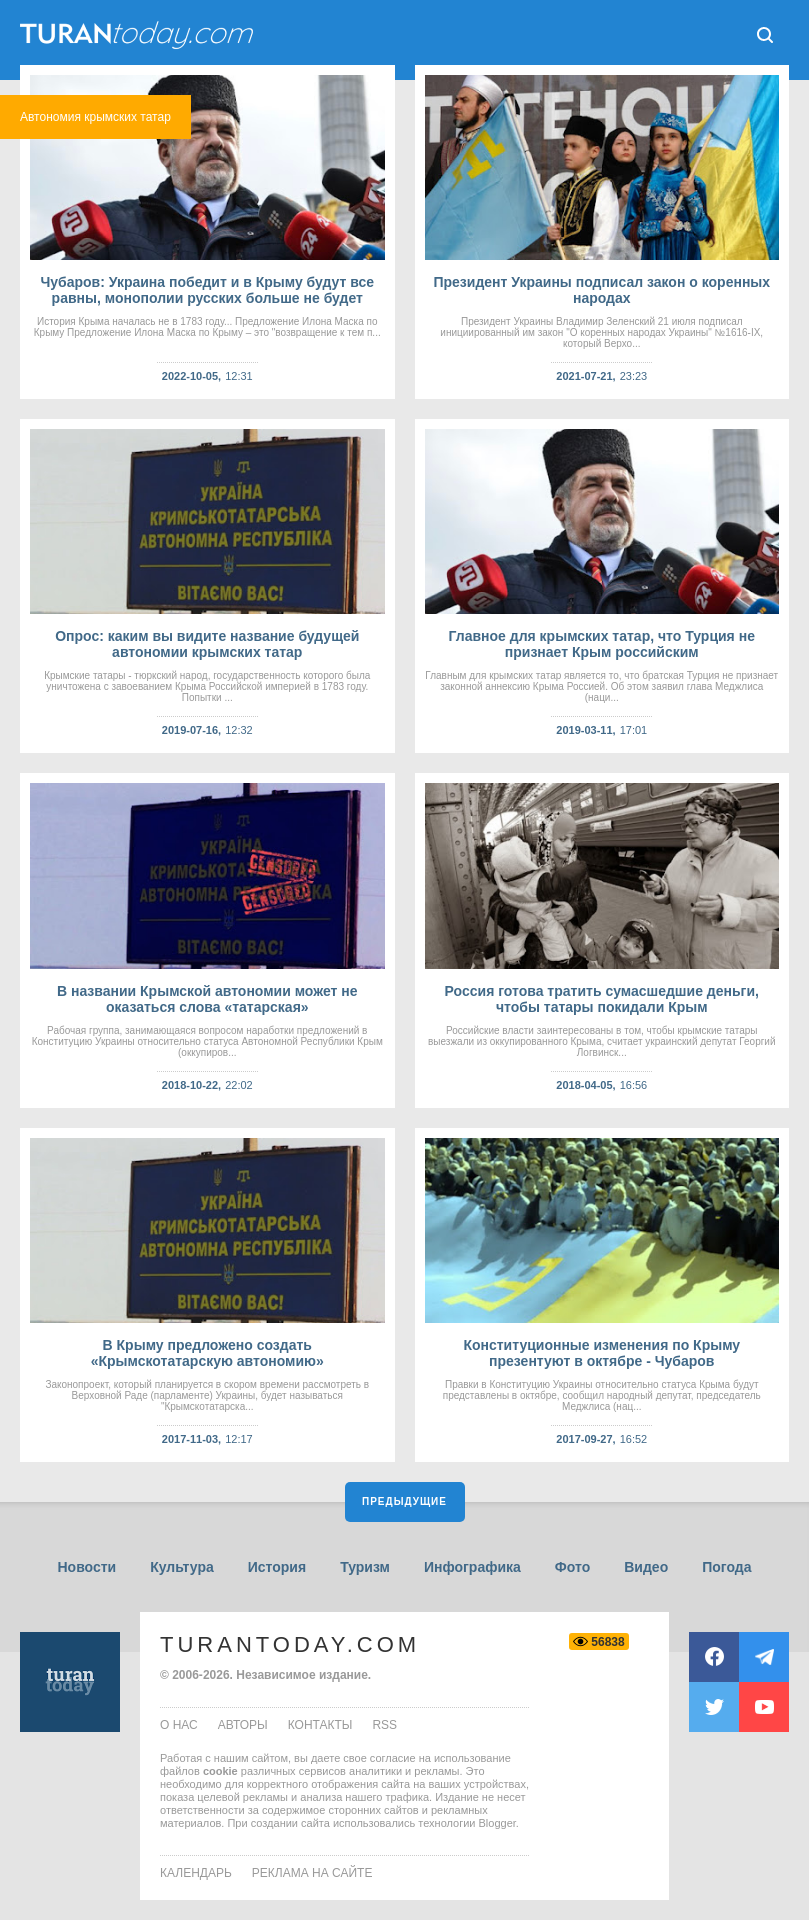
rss (384, 1725)
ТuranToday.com (139, 35)
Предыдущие (404, 1501)
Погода (726, 1567)
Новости (86, 1567)
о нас (179, 1725)
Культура (182, 1567)
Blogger (497, 1823)
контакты (320, 1725)
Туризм (365, 1567)
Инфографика (472, 1567)
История (277, 1567)
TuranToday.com (290, 1644)
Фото (572, 1567)
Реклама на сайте (312, 1873)
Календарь (196, 1873)
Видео (646, 1567)
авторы (243, 1725)
